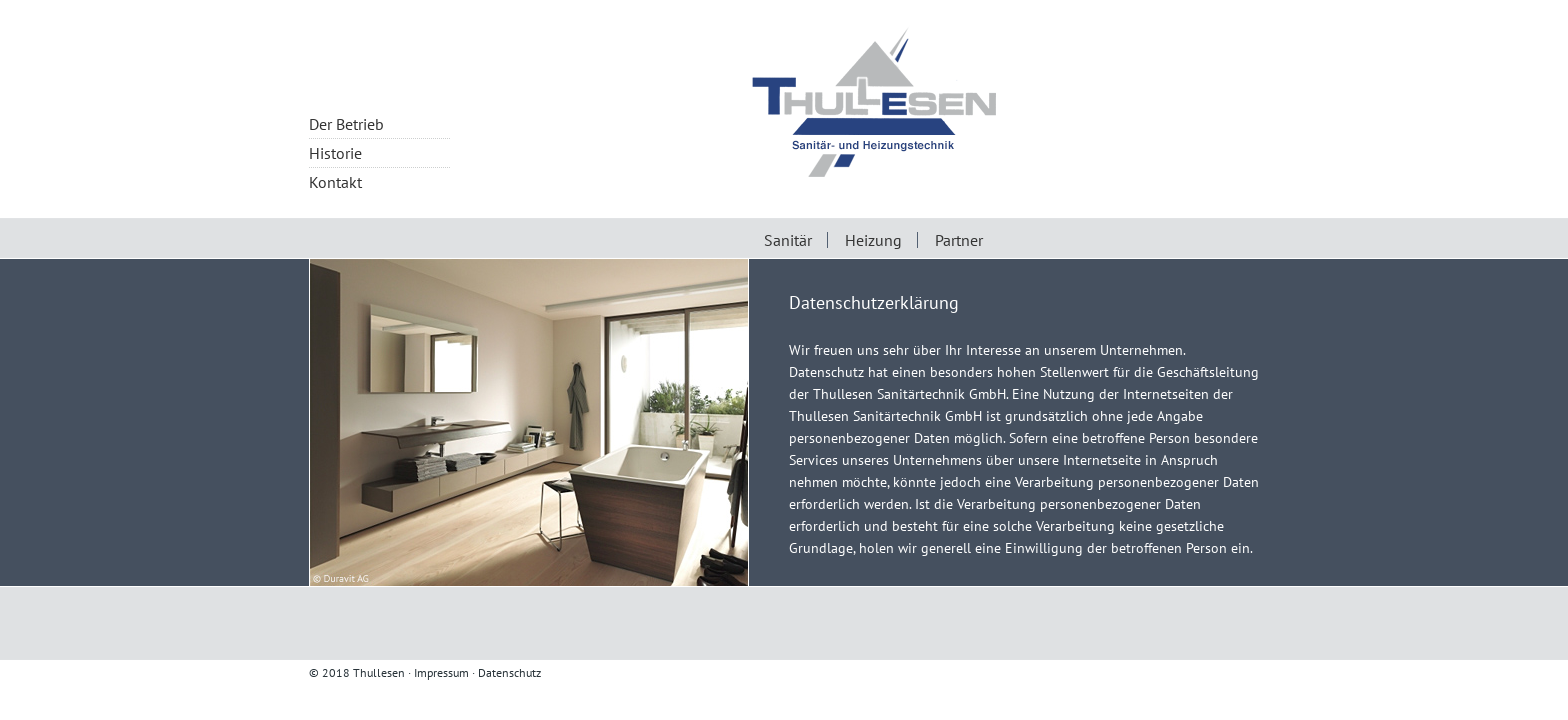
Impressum (441, 672)
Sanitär (788, 240)
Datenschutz (509, 672)
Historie (335, 153)
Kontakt (335, 182)
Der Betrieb (346, 124)
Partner (959, 240)
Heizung (873, 240)
